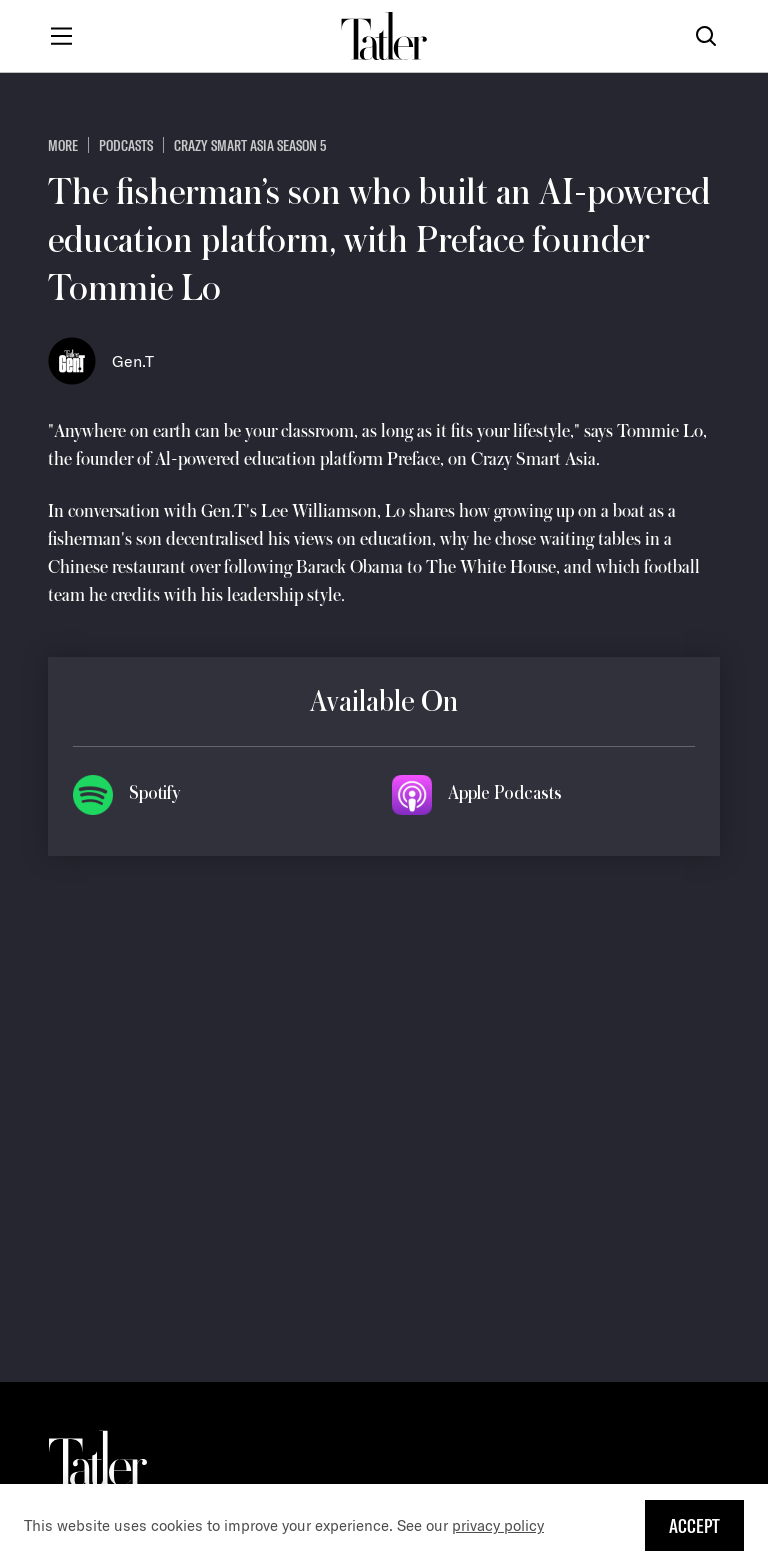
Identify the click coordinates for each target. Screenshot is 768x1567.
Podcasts (126, 145)
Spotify (154, 793)
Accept (694, 1525)
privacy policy (498, 1525)
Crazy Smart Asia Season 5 (250, 145)
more (63, 145)
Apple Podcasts (505, 793)
